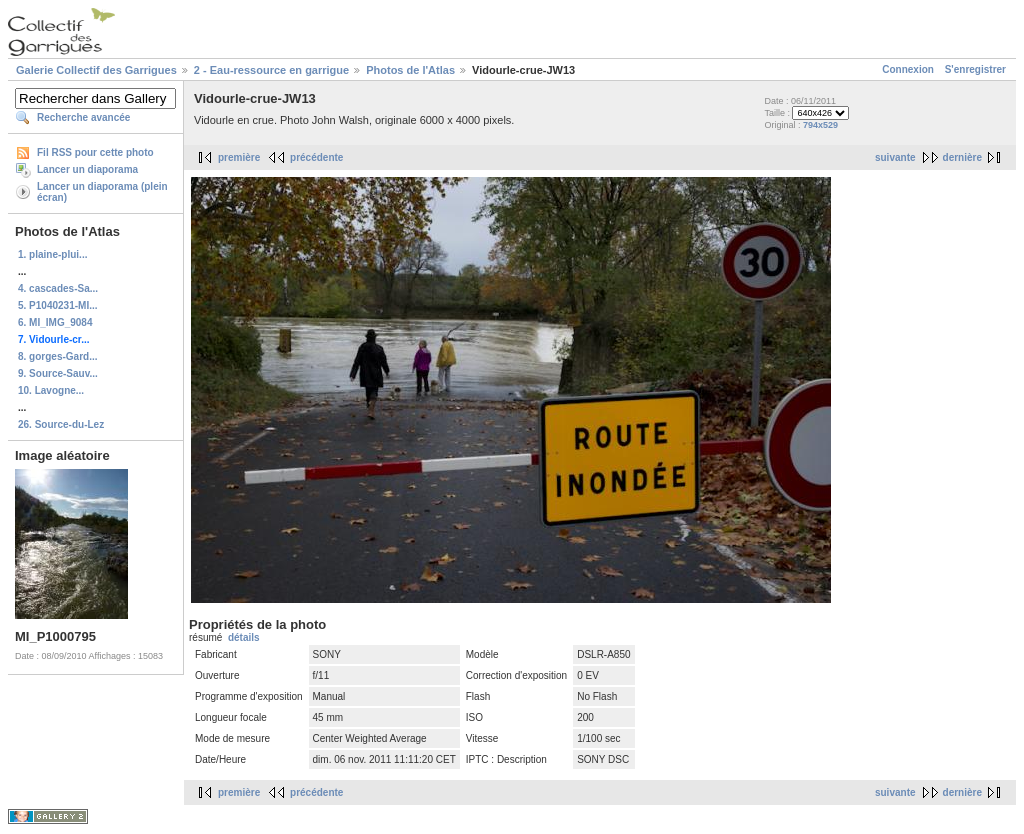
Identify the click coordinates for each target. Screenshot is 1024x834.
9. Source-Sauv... (58, 373)
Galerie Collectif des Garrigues (96, 70)
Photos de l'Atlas (410, 70)
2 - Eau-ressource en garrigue (271, 70)
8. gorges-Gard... (57, 356)
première (239, 157)
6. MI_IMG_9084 (55, 322)
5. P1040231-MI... (58, 305)
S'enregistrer (975, 69)
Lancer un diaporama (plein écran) (102, 192)
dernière (962, 157)
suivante (895, 157)
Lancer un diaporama (87, 169)
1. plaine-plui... (52, 254)
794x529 (820, 125)
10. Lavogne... (51, 390)
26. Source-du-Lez (61, 424)
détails (244, 637)
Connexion (908, 69)
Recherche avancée (83, 117)
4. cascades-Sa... (58, 288)
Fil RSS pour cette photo (95, 152)
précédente (316, 157)
